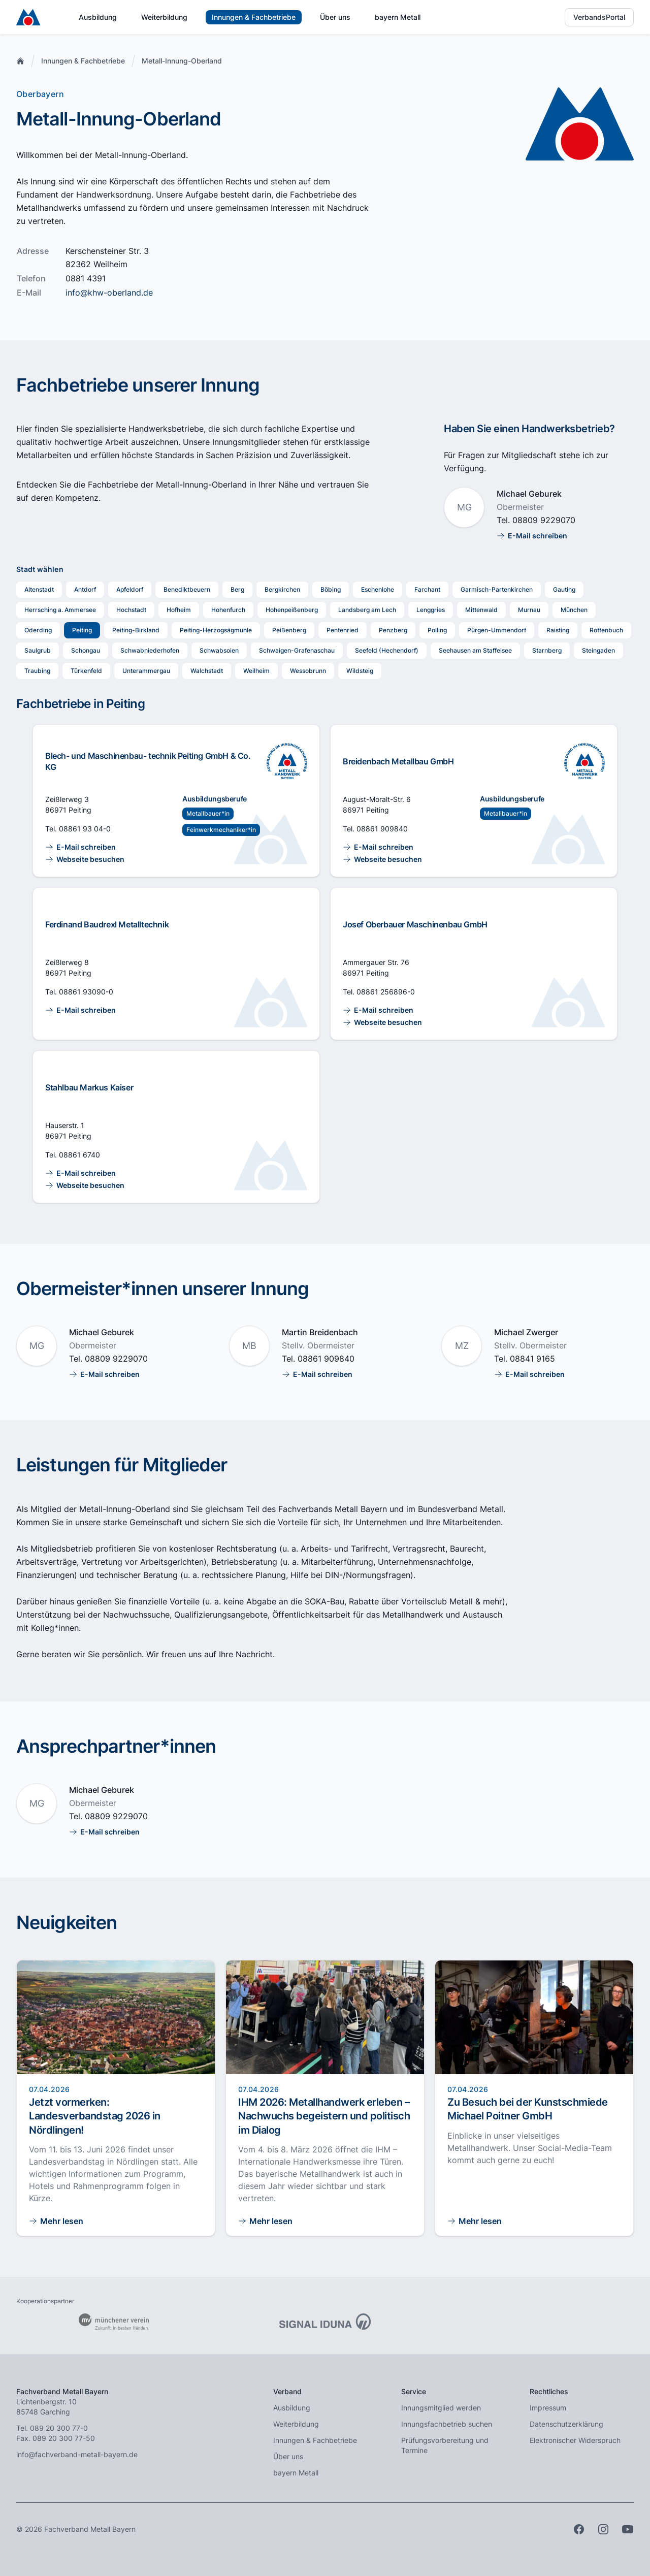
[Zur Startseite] (28, 17)
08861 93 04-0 (85, 828)
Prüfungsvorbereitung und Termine (445, 2445)
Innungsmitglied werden (441, 2407)
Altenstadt (39, 589)
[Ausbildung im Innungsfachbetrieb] (287, 761)
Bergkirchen (282, 589)
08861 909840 (382, 828)
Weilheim (256, 670)
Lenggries (430, 610)
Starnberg (547, 650)
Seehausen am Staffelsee (475, 650)
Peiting (82, 630)
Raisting (557, 630)
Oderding (38, 630)
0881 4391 (86, 278)
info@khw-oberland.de (109, 292)
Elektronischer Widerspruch (575, 2440)
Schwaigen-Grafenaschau (297, 650)
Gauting (564, 589)
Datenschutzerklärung (566, 2424)
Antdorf (85, 589)
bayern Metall (397, 17)
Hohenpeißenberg (292, 610)
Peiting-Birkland (135, 630)
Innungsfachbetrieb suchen (446, 2424)
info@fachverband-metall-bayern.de (77, 2454)
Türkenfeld (86, 670)
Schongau (85, 650)
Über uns (335, 17)
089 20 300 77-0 (59, 2428)
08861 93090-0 (86, 991)
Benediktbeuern (187, 589)
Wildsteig (359, 670)
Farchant (427, 589)
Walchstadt (206, 670)
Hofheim (179, 610)
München (574, 610)
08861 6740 (79, 1154)
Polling (437, 630)
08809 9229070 (543, 520)
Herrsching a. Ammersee (60, 610)
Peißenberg (289, 630)
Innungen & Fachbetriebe (254, 17)
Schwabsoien (219, 650)
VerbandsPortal (599, 17)
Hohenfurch (228, 610)
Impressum (548, 2407)
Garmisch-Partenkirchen (497, 589)
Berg (237, 589)
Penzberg (393, 630)
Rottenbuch (606, 630)
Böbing (330, 589)
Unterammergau (146, 670)
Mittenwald (481, 610)
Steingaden (598, 650)
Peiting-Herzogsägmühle (216, 630)
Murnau (529, 610)
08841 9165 (532, 1359)
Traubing (37, 670)
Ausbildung (98, 17)
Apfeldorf (129, 589)
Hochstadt (131, 610)
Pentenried (343, 630)
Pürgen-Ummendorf (496, 630)
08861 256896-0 (385, 991)
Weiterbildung (164, 17)
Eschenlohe (377, 589)
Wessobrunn (308, 670)
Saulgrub (37, 650)
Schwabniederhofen (149, 650)
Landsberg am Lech (367, 610)
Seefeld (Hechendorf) (386, 650)
